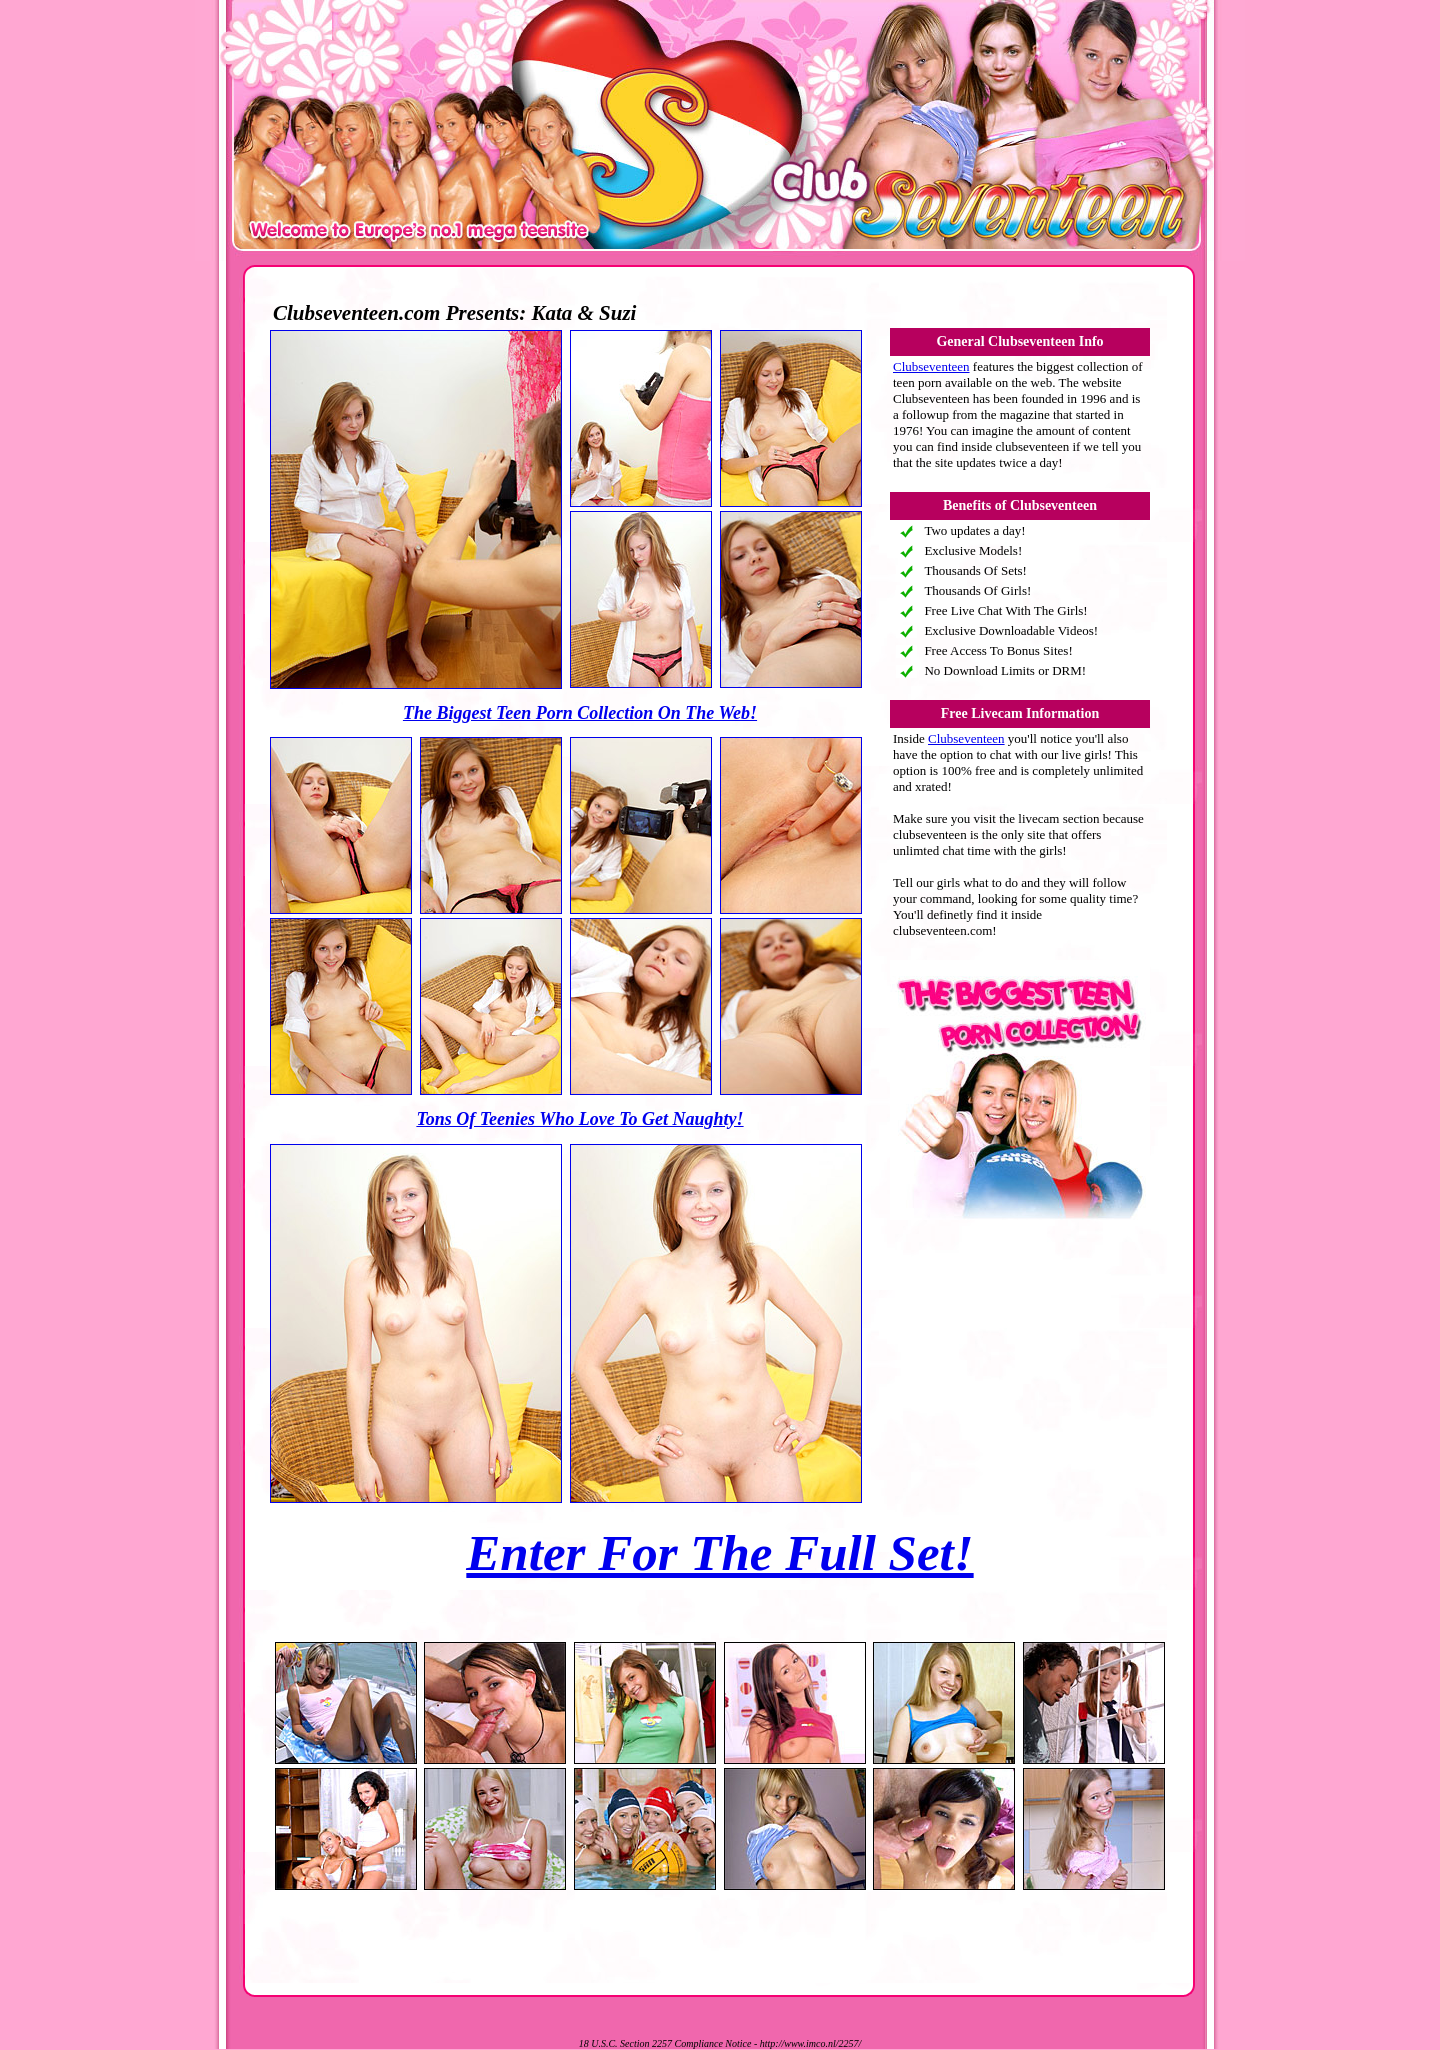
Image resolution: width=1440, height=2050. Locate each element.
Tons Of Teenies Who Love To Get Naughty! (579, 1119)
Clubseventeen (931, 366)
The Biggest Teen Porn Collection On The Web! (580, 713)
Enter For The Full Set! (719, 1553)
